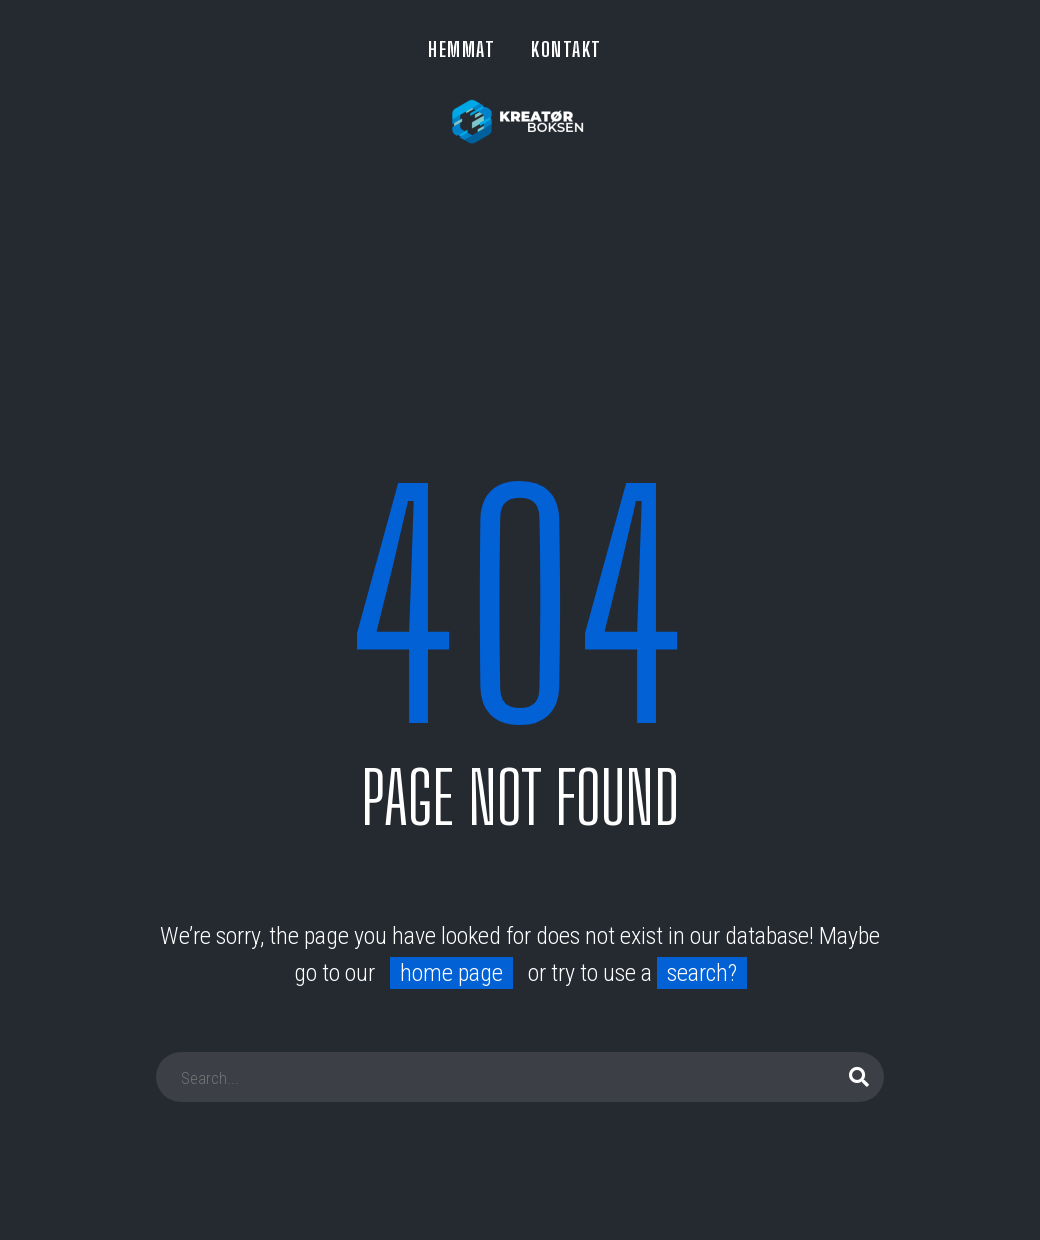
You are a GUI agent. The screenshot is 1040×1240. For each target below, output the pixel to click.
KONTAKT (566, 49)
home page (451, 973)
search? (702, 973)
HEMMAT (461, 49)
